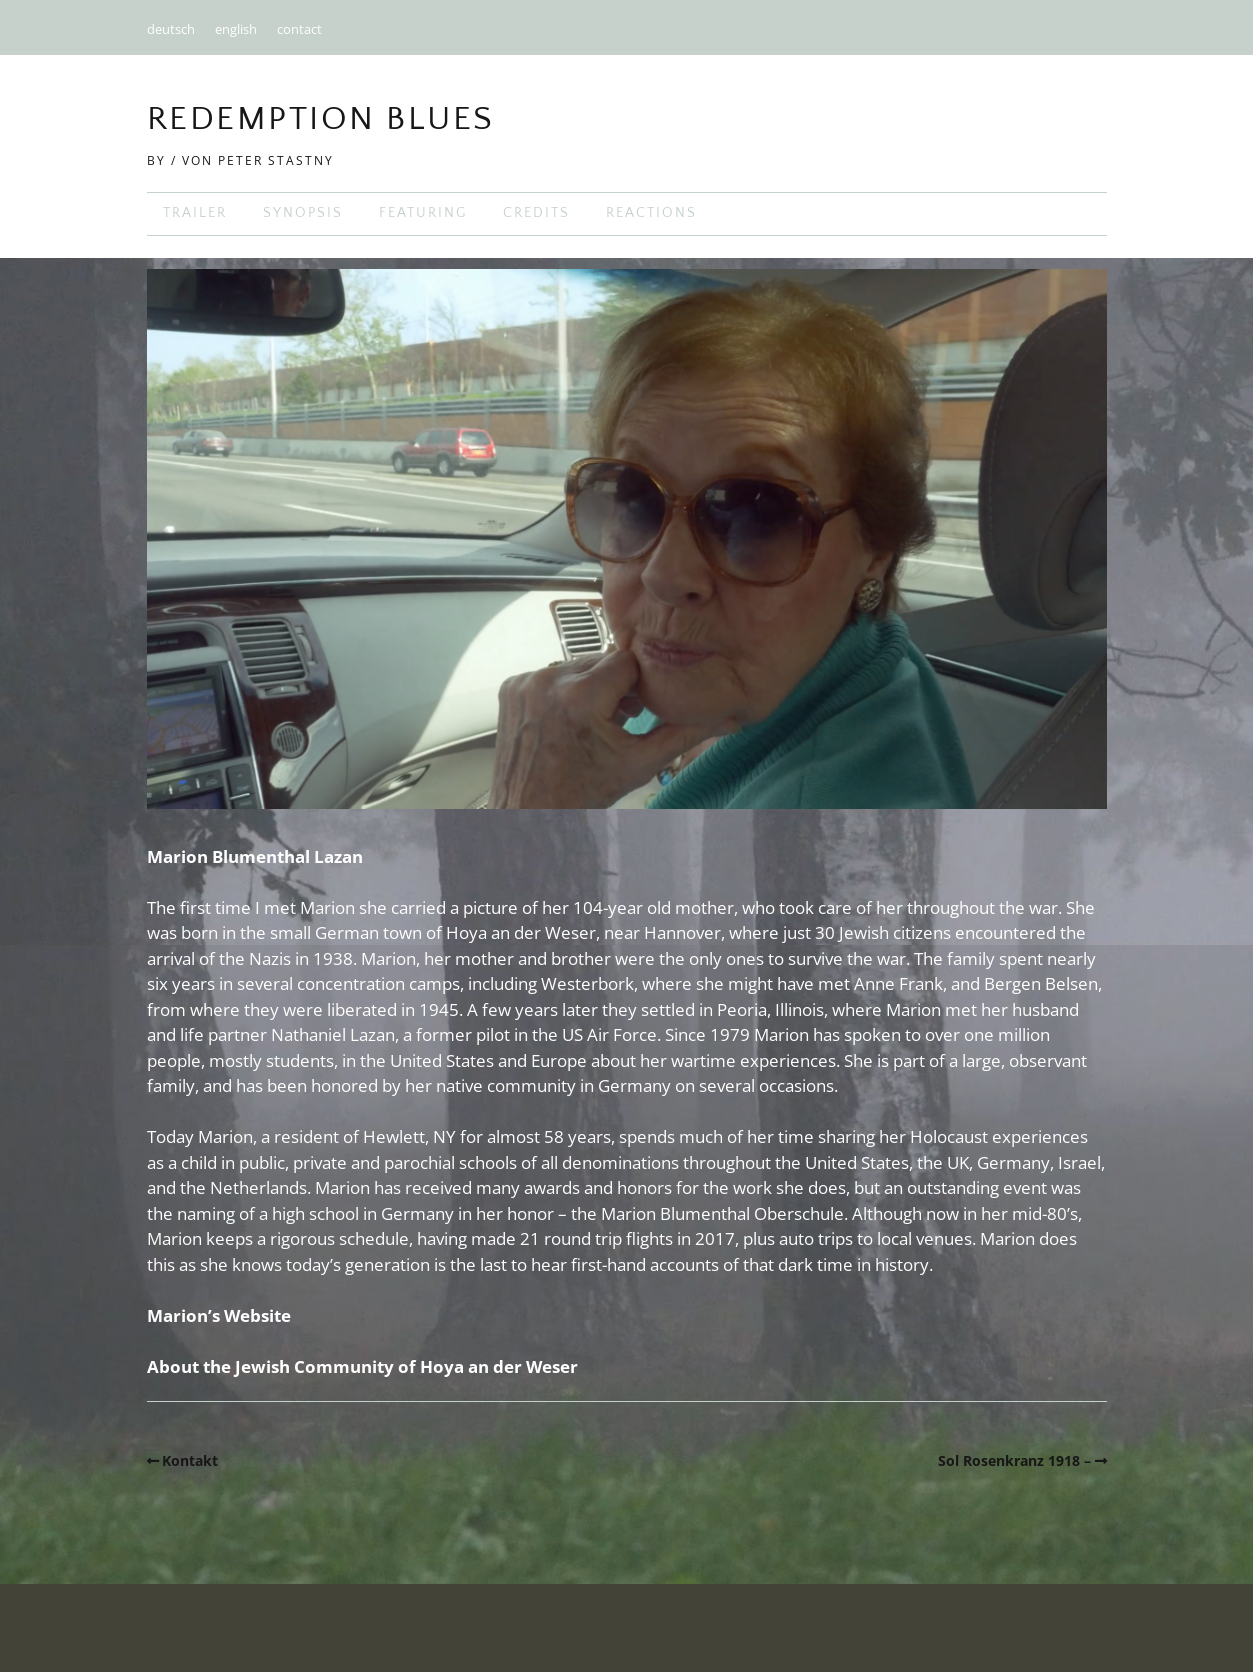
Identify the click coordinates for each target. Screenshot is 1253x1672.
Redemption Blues (321, 119)
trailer (195, 213)
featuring (423, 213)
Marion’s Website (219, 1315)
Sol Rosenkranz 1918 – (1014, 1460)
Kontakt (190, 1460)
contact (299, 29)
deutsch (171, 29)
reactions (651, 213)
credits (536, 213)
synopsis (303, 213)
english (236, 29)
